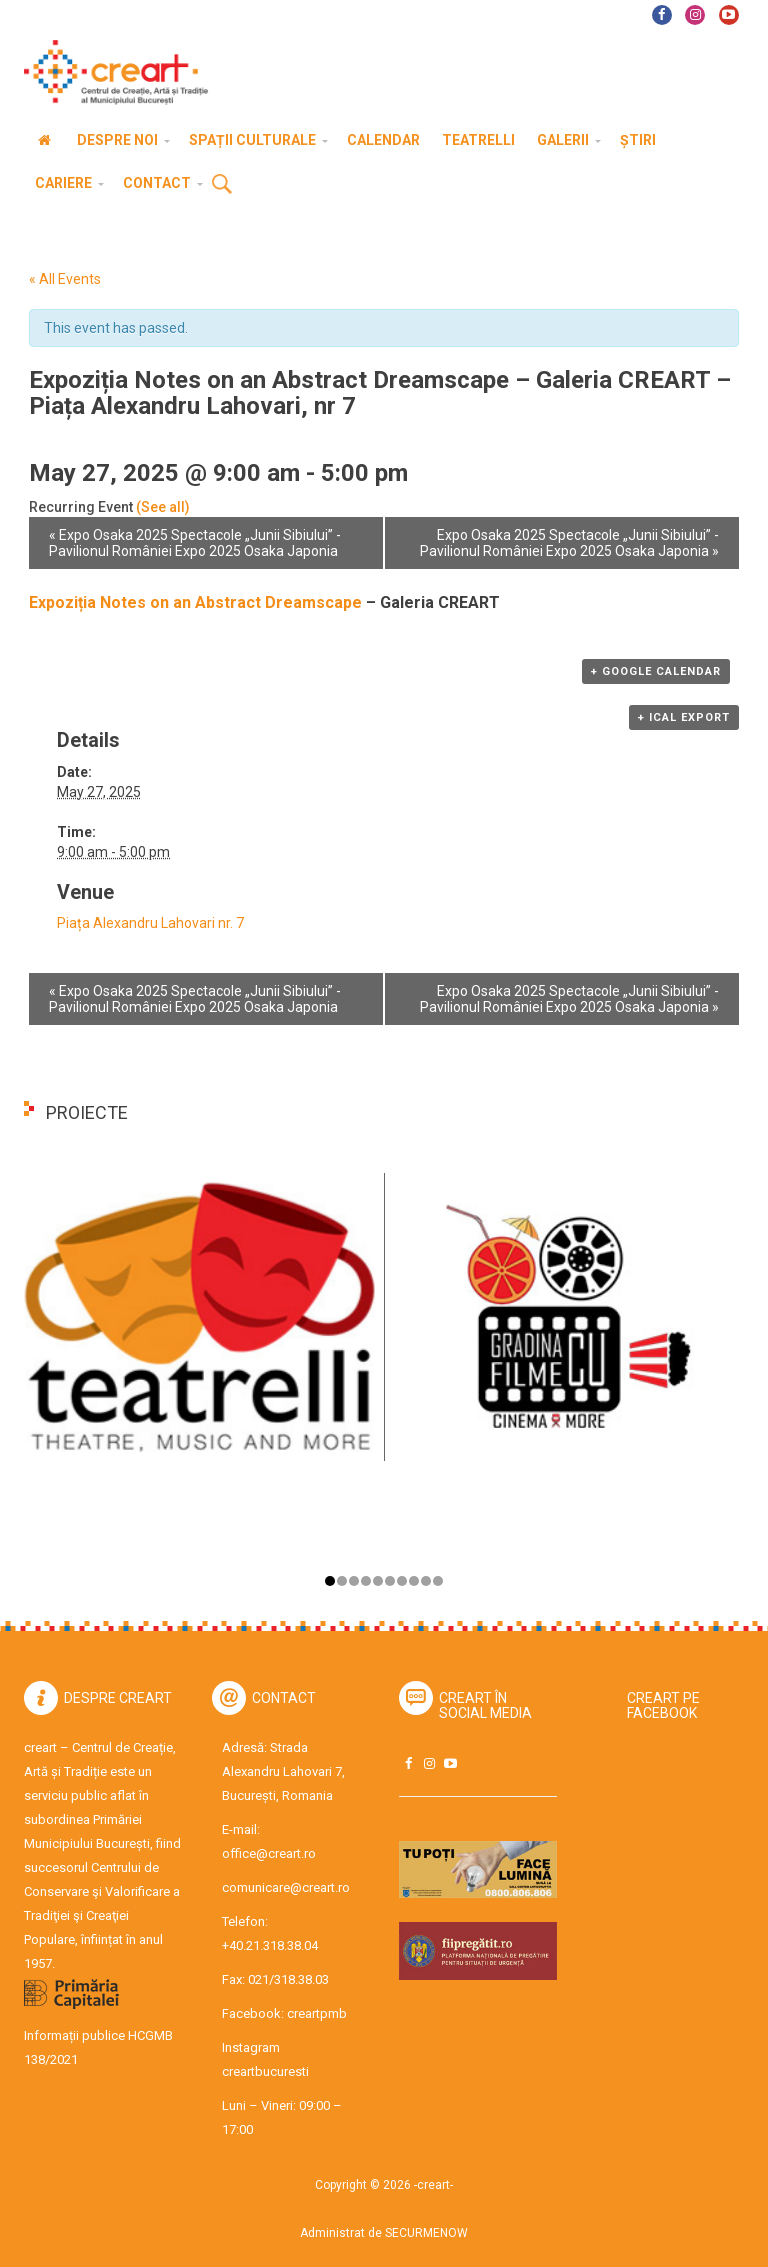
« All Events (65, 279)
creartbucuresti (265, 2071)
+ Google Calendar (656, 671)
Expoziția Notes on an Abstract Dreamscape (195, 602)
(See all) (163, 507)
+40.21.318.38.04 (270, 1945)
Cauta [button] (222, 185)
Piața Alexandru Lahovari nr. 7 (150, 923)
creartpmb (317, 2013)
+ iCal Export (684, 717)
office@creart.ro (269, 1853)
